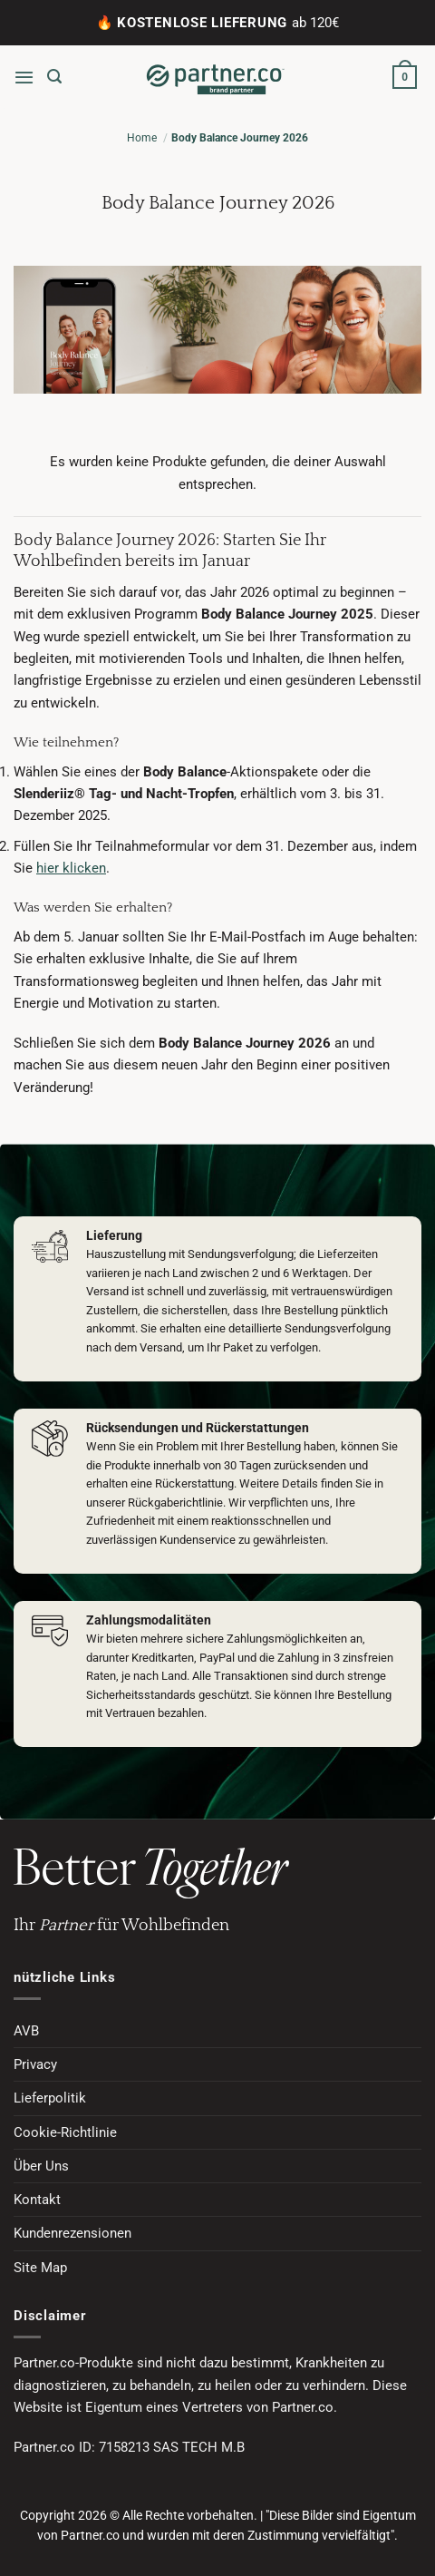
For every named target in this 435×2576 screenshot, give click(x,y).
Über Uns (41, 2166)
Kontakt (37, 2199)
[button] (24, 77)
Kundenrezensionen (72, 2233)
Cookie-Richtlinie (65, 2132)
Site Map (40, 2267)
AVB (26, 2031)
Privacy (35, 2064)
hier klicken (71, 868)
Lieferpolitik (50, 2098)
